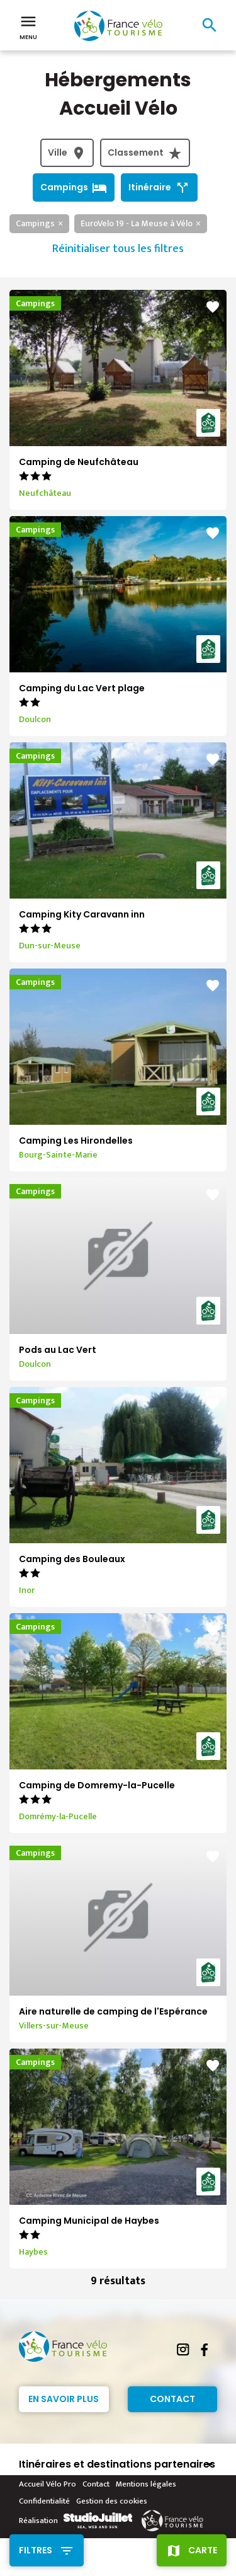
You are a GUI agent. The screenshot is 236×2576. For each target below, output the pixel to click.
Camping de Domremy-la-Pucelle (97, 1785)
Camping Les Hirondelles (76, 1140)
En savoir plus (63, 2399)
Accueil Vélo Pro (47, 2484)
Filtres (35, 2550)
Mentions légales (146, 2484)
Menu (28, 26)
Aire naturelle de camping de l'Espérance (113, 2011)
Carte (202, 2550)
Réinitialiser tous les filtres (118, 248)
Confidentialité (44, 2501)
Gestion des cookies (111, 2501)
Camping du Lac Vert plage (82, 688)
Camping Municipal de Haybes (89, 2220)
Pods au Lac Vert (57, 1349)
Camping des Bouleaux (72, 1559)
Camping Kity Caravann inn (82, 914)
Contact (172, 2399)
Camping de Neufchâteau (78, 462)
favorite (212, 306)
